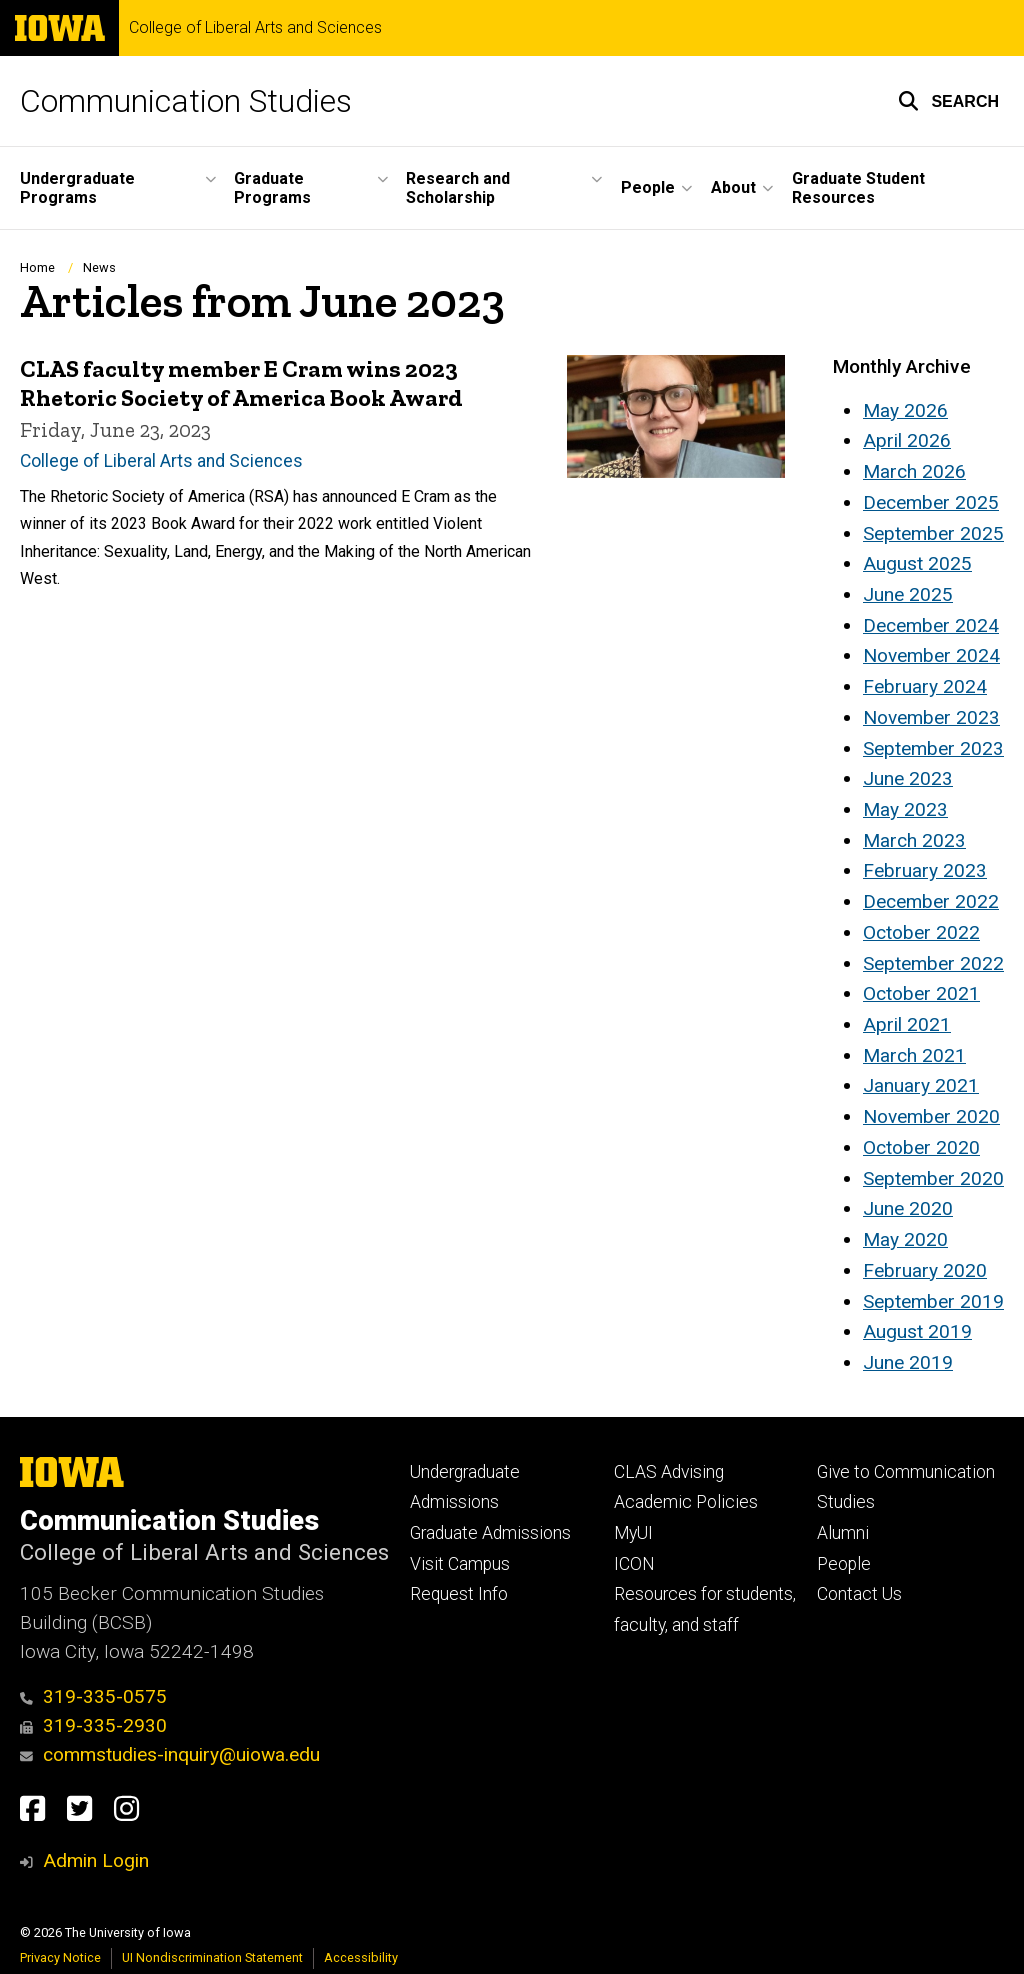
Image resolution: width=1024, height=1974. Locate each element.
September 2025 (933, 533)
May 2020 (905, 1239)
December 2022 (931, 901)
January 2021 (921, 1085)
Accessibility (361, 1957)
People (844, 1564)
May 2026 (905, 410)
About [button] (733, 187)
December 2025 (931, 502)
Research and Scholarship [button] (458, 188)
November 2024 (931, 655)
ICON (634, 1564)
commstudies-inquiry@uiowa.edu (170, 1754)
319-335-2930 (93, 1725)
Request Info (459, 1594)
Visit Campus (460, 1564)
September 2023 (933, 748)
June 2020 (908, 1208)
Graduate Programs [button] (272, 188)
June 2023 (908, 778)
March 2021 (914, 1055)
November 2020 (931, 1116)
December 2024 (931, 625)
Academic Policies (686, 1502)
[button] (948, 101)
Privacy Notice (60, 1957)
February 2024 (925, 686)
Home (37, 267)
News (99, 267)
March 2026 (914, 471)
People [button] (648, 187)
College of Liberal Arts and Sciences (255, 28)
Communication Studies (186, 101)
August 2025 (917, 563)
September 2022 (933, 963)
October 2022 (921, 932)
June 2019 (908, 1362)
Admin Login (96, 1860)
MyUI (633, 1533)
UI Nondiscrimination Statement (212, 1957)
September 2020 (933, 1178)
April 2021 (907, 1024)
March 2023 (914, 840)
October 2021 (921, 993)
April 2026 (907, 440)
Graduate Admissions (490, 1533)
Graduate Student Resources (858, 188)
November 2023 (931, 717)
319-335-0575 (93, 1696)
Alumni (843, 1533)
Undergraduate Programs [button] (77, 188)
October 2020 (921, 1147)
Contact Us (859, 1594)
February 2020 (925, 1270)
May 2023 (905, 809)
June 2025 (908, 594)
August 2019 (917, 1331)
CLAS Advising (669, 1472)
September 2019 (933, 1301)
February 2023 (925, 870)
